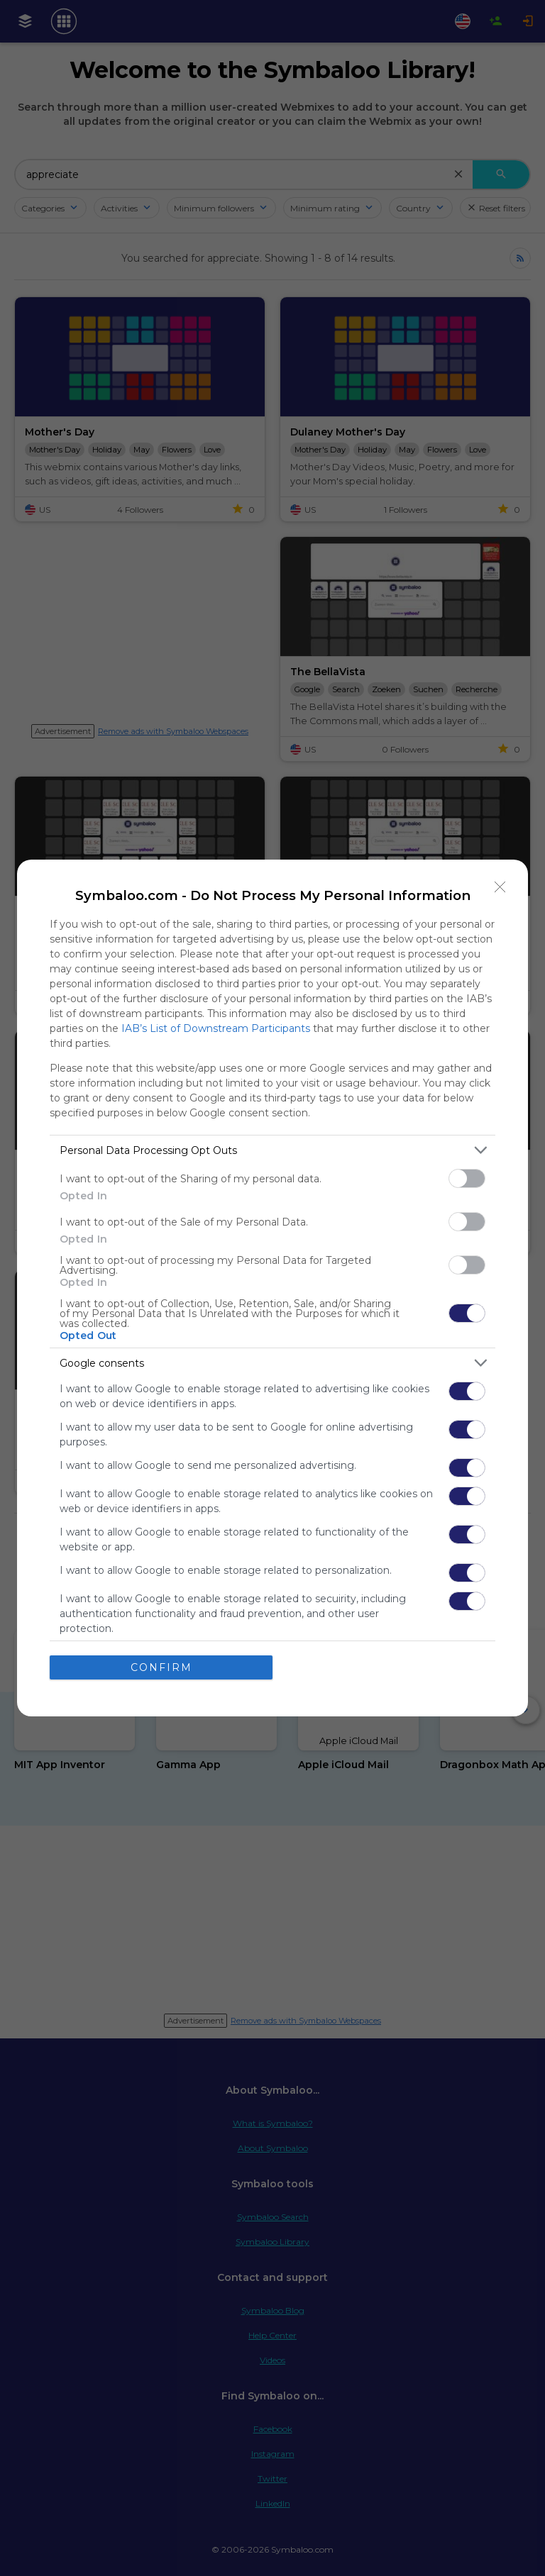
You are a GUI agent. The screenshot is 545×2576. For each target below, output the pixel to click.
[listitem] (272, 1150)
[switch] (466, 1178)
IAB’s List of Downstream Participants (215, 1028)
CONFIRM (161, 1666)
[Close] (500, 887)
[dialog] (272, 1288)
